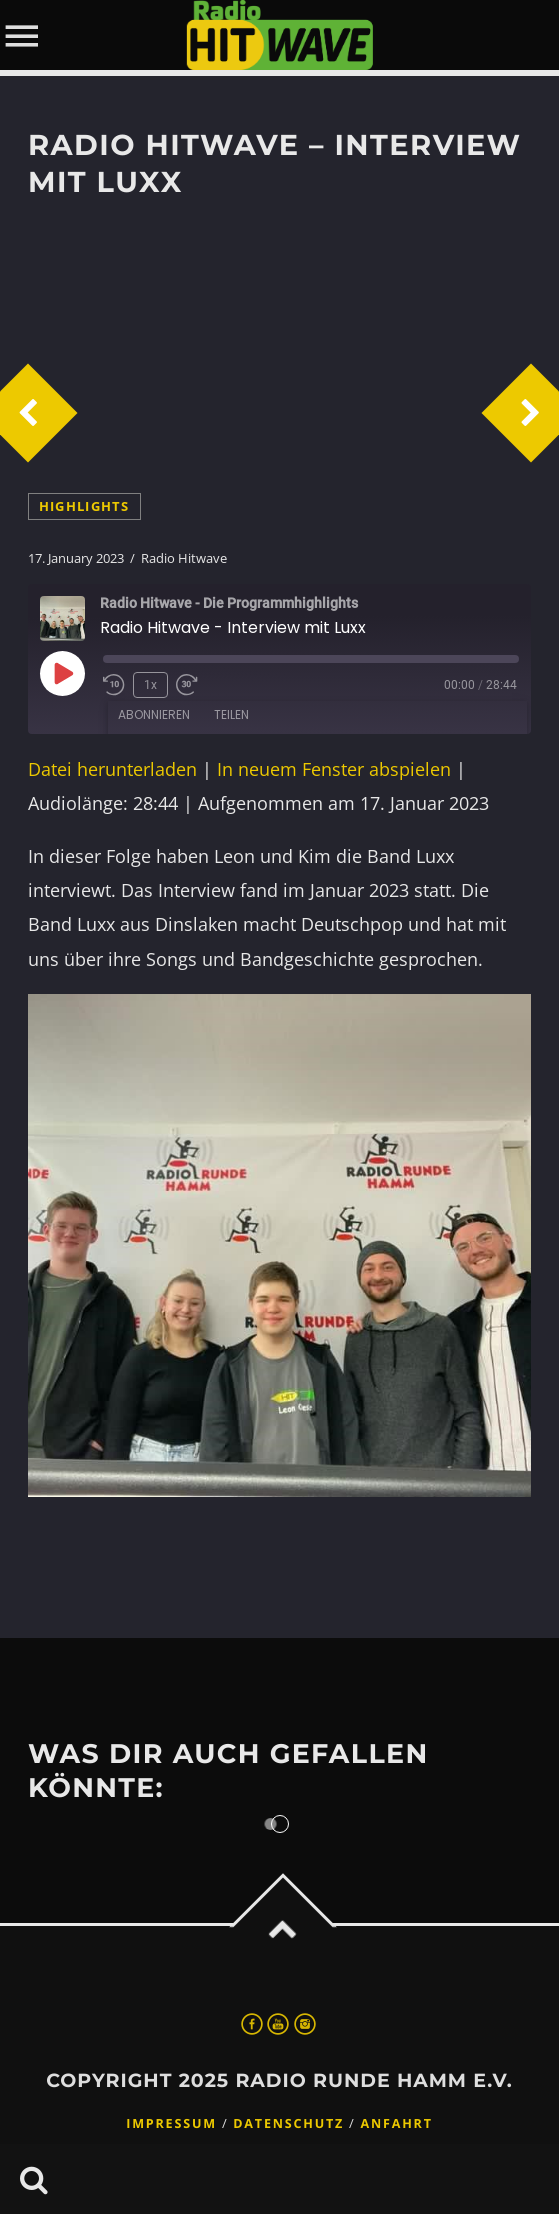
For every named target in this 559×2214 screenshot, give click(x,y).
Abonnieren (154, 714)
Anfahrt (397, 2123)
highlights (84, 506)
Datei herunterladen (112, 769)
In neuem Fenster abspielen (334, 769)
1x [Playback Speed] (150, 685)
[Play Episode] (62, 673)
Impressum (171, 2123)
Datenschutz (288, 2123)
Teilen (231, 714)
